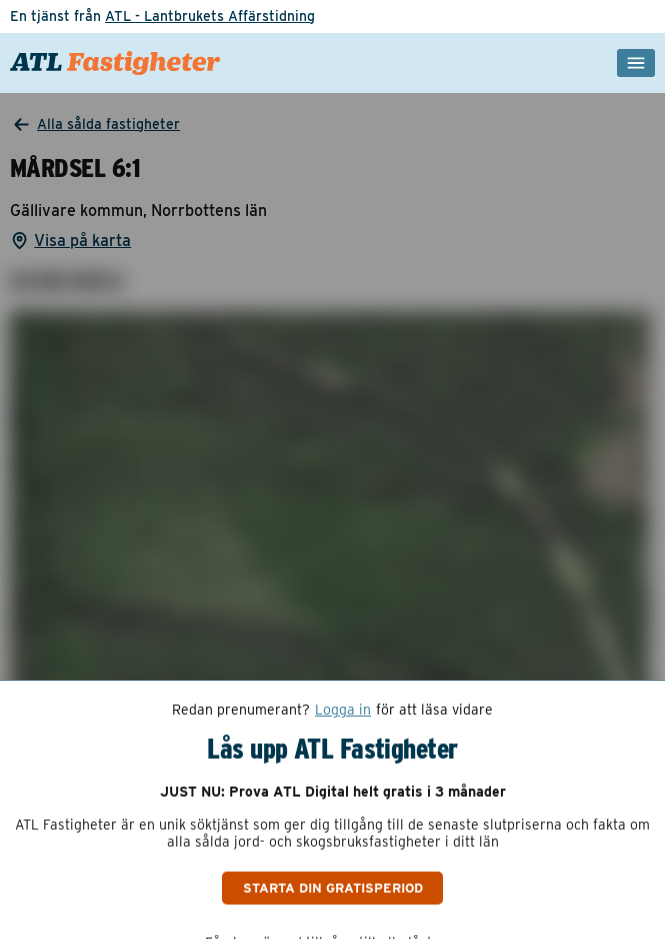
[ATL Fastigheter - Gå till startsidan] (115, 63)
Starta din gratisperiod (333, 887)
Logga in (343, 710)
